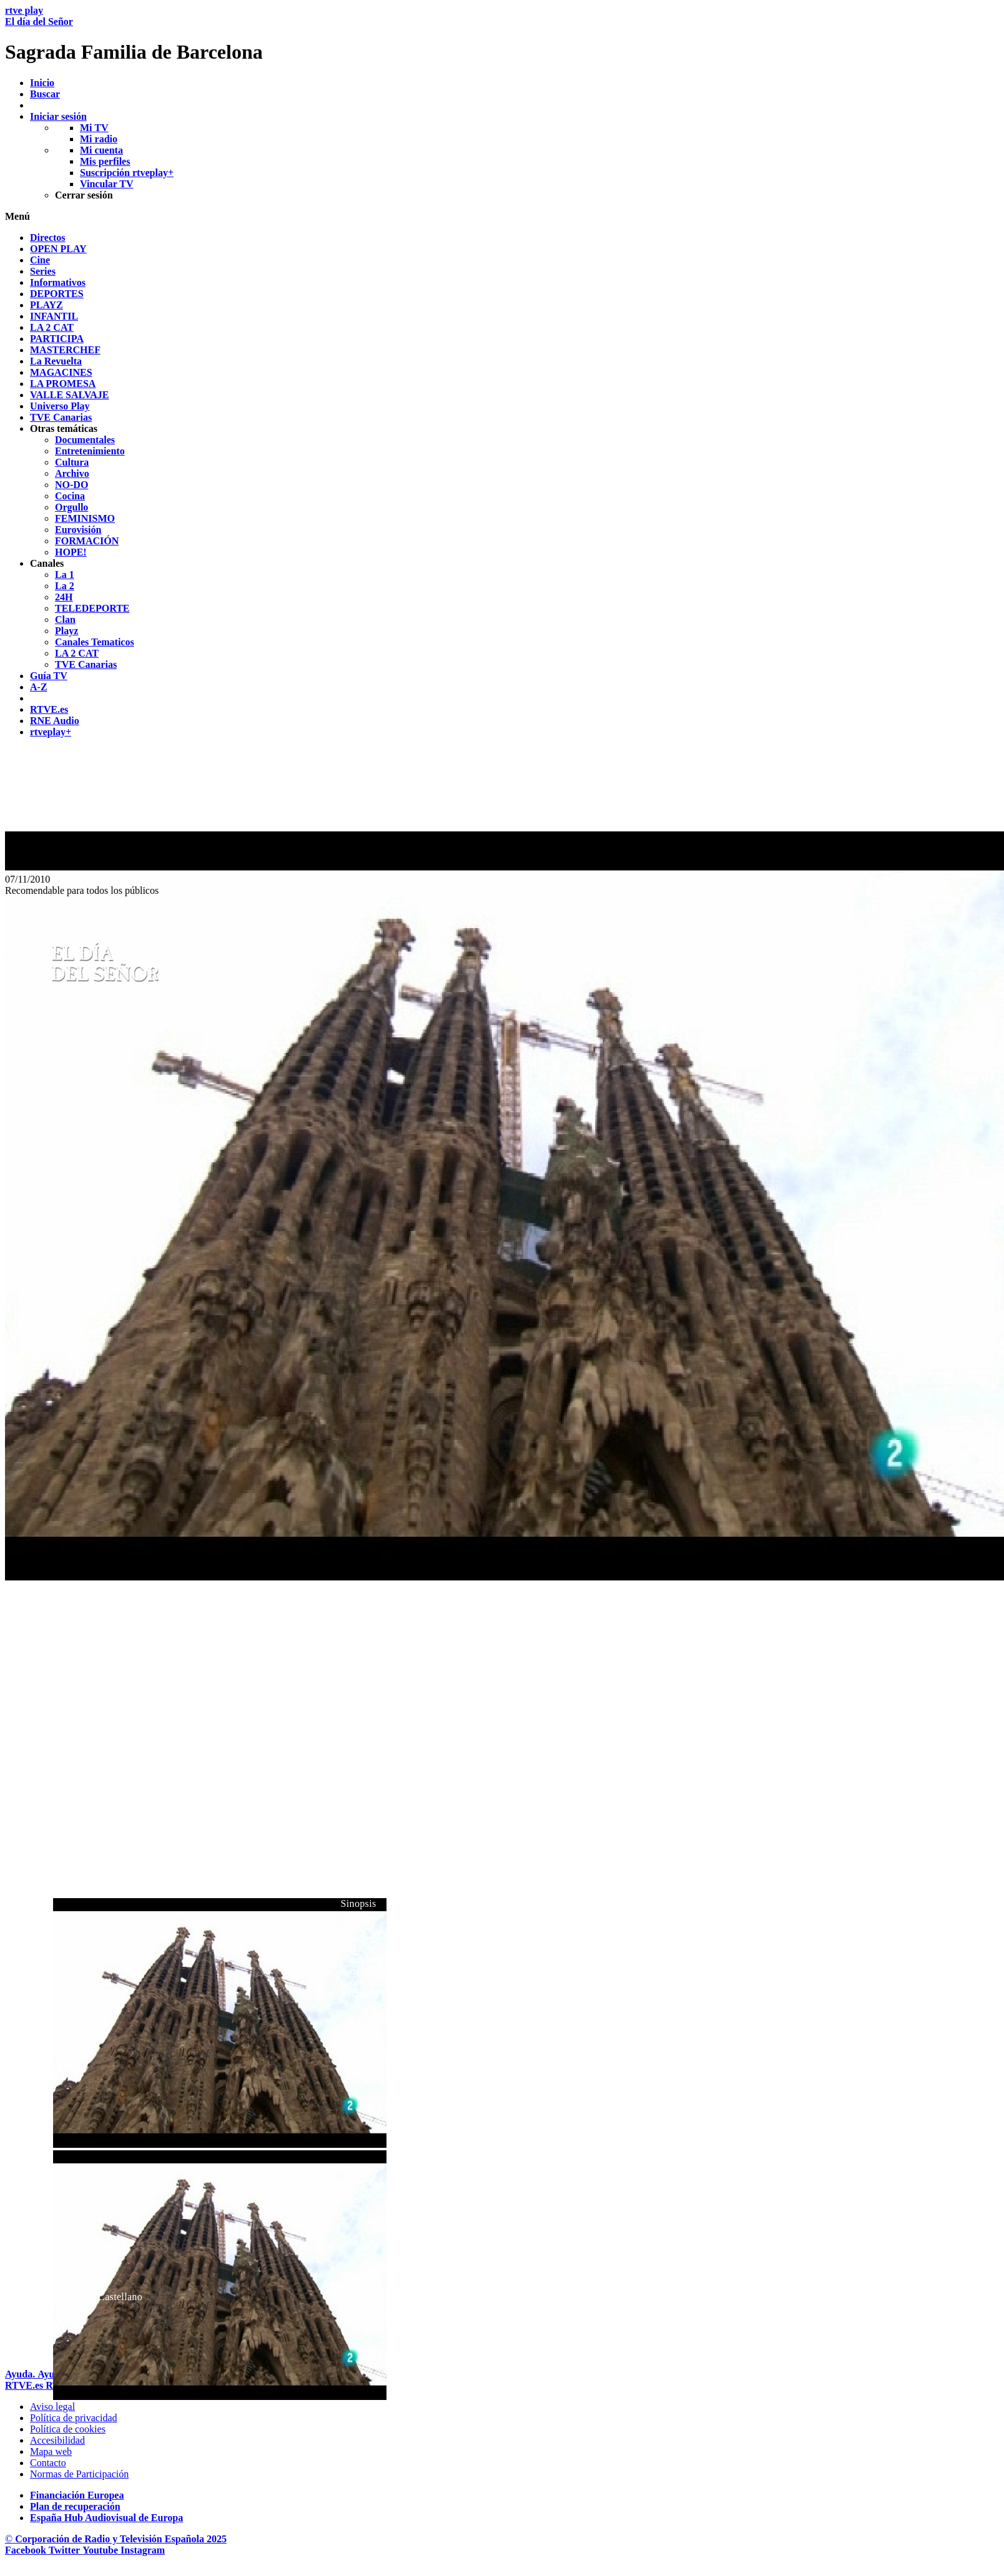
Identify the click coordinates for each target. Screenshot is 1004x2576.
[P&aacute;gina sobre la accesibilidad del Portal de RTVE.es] (57, 2440)
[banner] (502, 34)
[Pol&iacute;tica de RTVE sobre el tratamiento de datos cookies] (68, 2429)
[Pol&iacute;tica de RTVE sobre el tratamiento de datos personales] (73, 2417)
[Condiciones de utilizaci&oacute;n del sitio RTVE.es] (52, 2406)
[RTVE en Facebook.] (27, 2550)
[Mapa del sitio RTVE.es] (51, 2451)
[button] (502, 216)
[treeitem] (48, 237)
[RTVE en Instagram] (143, 2550)
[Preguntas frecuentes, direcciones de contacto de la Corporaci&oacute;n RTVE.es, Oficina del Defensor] (48, 2462)
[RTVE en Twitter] (65, 2550)
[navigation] (502, 485)
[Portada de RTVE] (25, 2385)
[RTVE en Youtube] (101, 2550)
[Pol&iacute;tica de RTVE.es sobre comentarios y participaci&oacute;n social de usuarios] (79, 2474)
